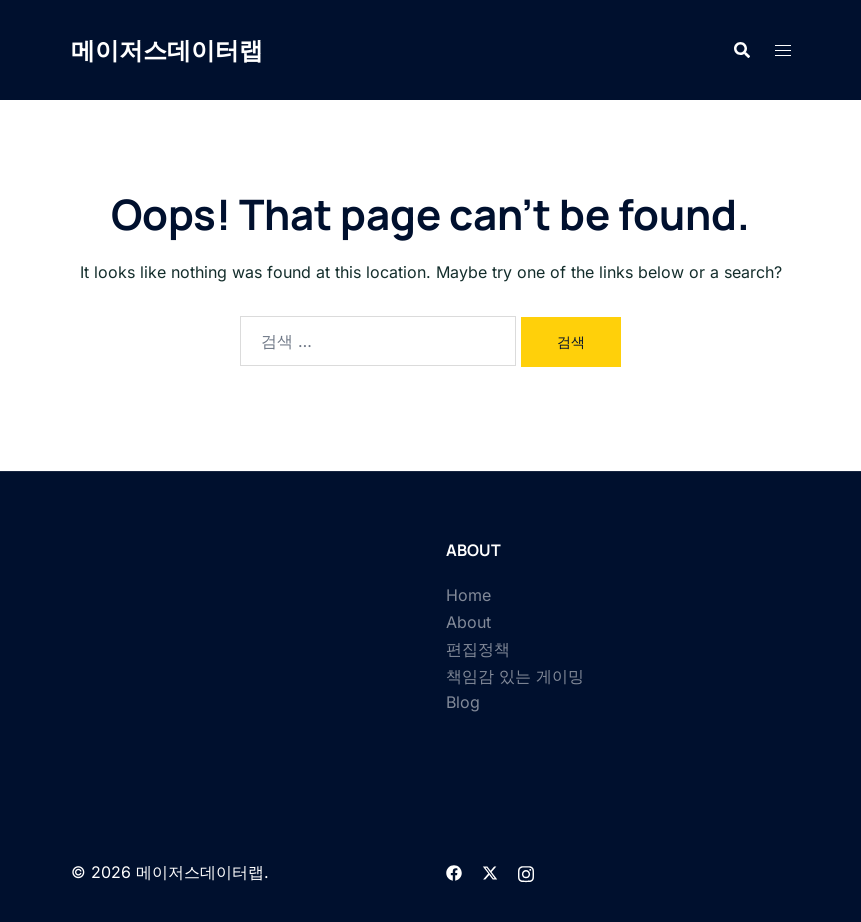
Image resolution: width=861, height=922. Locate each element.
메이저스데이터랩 (167, 49)
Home (468, 595)
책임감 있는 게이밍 (515, 676)
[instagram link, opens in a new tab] (526, 872)
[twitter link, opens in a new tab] (490, 872)
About (468, 622)
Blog (463, 702)
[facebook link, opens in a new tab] (454, 872)
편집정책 (478, 649)
